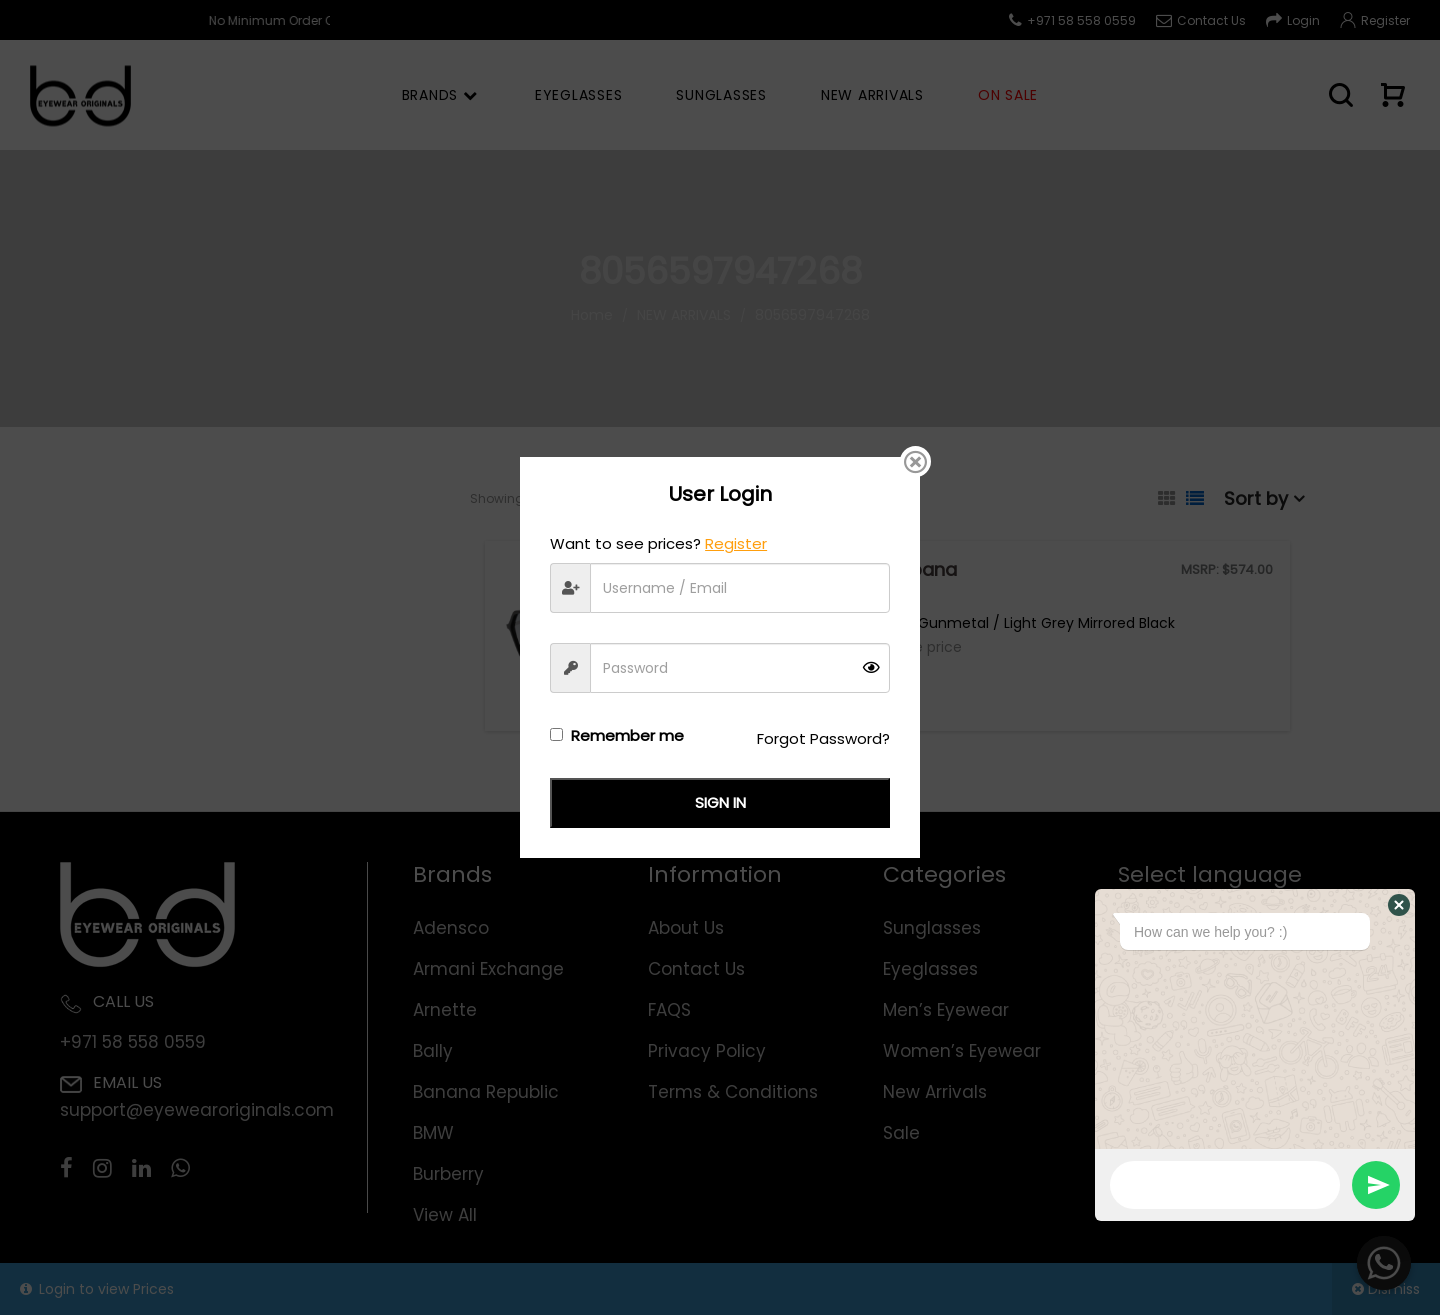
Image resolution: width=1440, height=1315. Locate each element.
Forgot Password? (823, 738)
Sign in (720, 802)
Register (736, 543)
